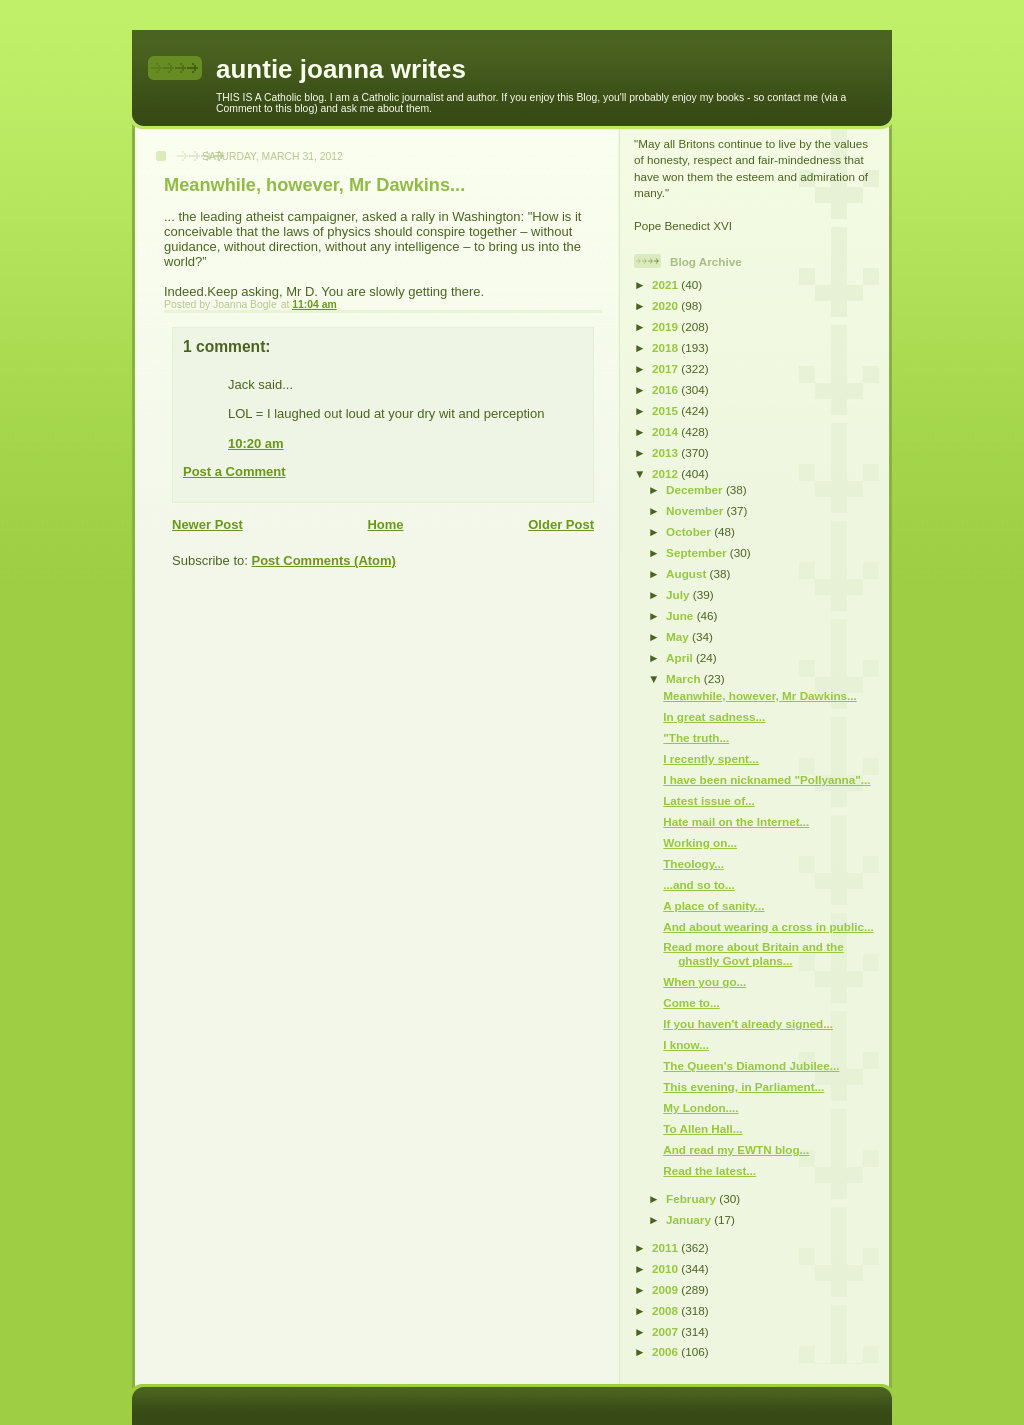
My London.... (700, 1107)
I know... (686, 1044)
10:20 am (256, 443)
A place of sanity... (713, 905)
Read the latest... (709, 1170)
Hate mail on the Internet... (736, 821)
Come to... (691, 1002)
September (698, 552)
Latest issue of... (709, 800)
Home (385, 524)
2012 (666, 473)
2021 (666, 284)
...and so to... (698, 884)
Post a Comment (234, 471)
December (696, 489)
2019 (666, 326)
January (690, 1219)
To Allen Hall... (702, 1128)
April (681, 657)
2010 (666, 1268)
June (681, 615)
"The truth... (696, 737)
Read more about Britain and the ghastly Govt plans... (753, 953)
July (679, 594)
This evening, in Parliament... (743, 1086)
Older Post (561, 524)
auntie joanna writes (341, 69)
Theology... (693, 863)
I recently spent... (710, 758)
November (696, 510)
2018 (666, 347)
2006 (666, 1351)
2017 (666, 368)
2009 (666, 1289)
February (692, 1198)
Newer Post (207, 524)
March (685, 678)
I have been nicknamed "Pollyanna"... (766, 779)
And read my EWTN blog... (736, 1149)
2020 (666, 305)
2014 (666, 431)
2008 (666, 1310)
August (688, 573)
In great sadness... (714, 716)
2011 (666, 1247)
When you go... (704, 981)
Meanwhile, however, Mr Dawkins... (760, 695)
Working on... (700, 842)
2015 (666, 410)
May (679, 636)
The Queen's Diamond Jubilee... (751, 1065)
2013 (666, 452)
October (690, 531)
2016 (666, 389)
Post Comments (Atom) (324, 560)
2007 (666, 1331)
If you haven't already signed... (748, 1023)
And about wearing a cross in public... (768, 926)
